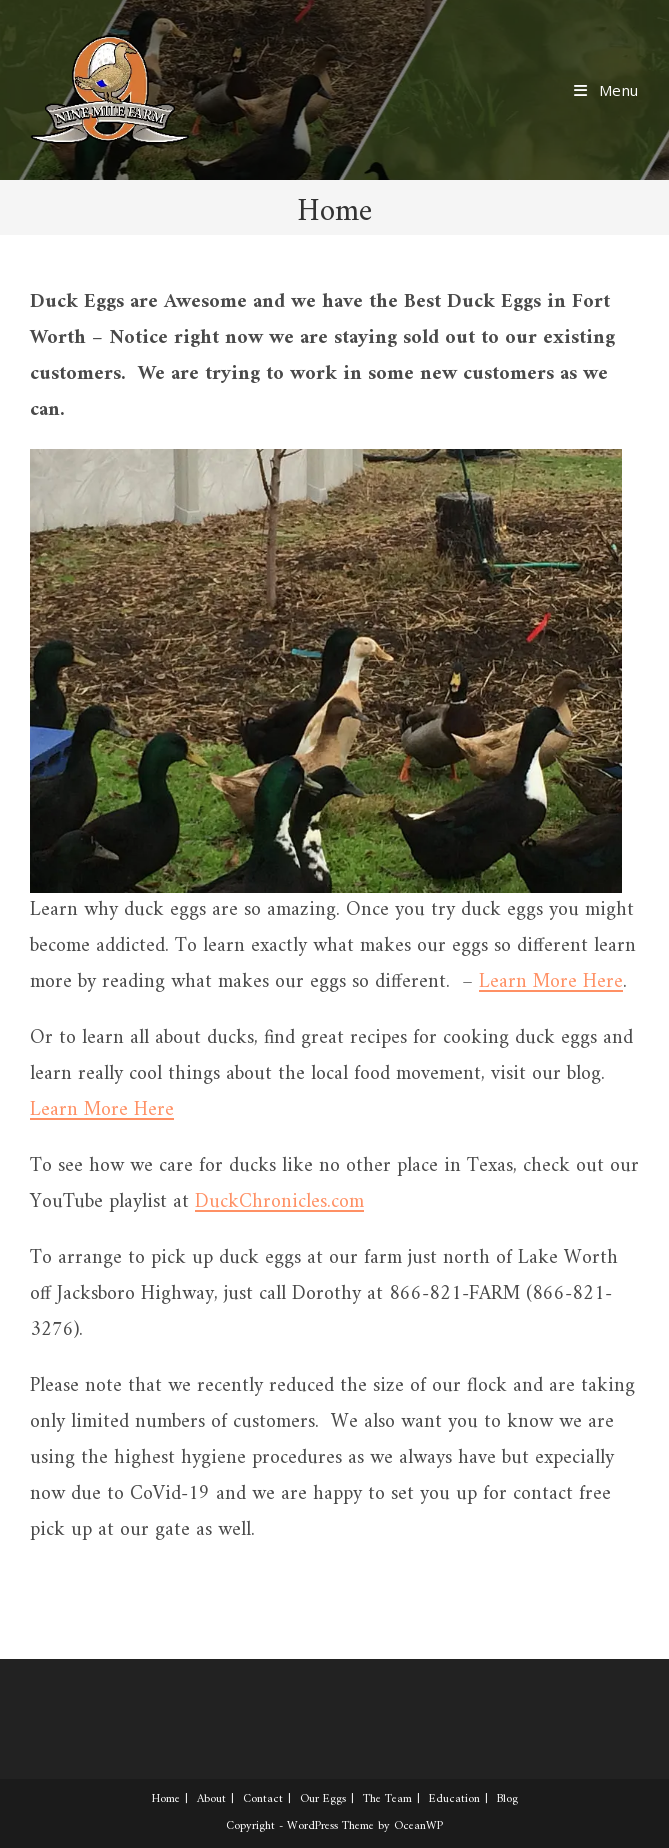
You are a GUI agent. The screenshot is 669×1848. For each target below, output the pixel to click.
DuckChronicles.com (279, 1202)
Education (454, 1799)
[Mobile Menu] (606, 90)
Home (166, 1799)
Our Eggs (323, 1799)
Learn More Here (551, 982)
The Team (387, 1799)
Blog (507, 1799)
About (211, 1799)
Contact (263, 1799)
